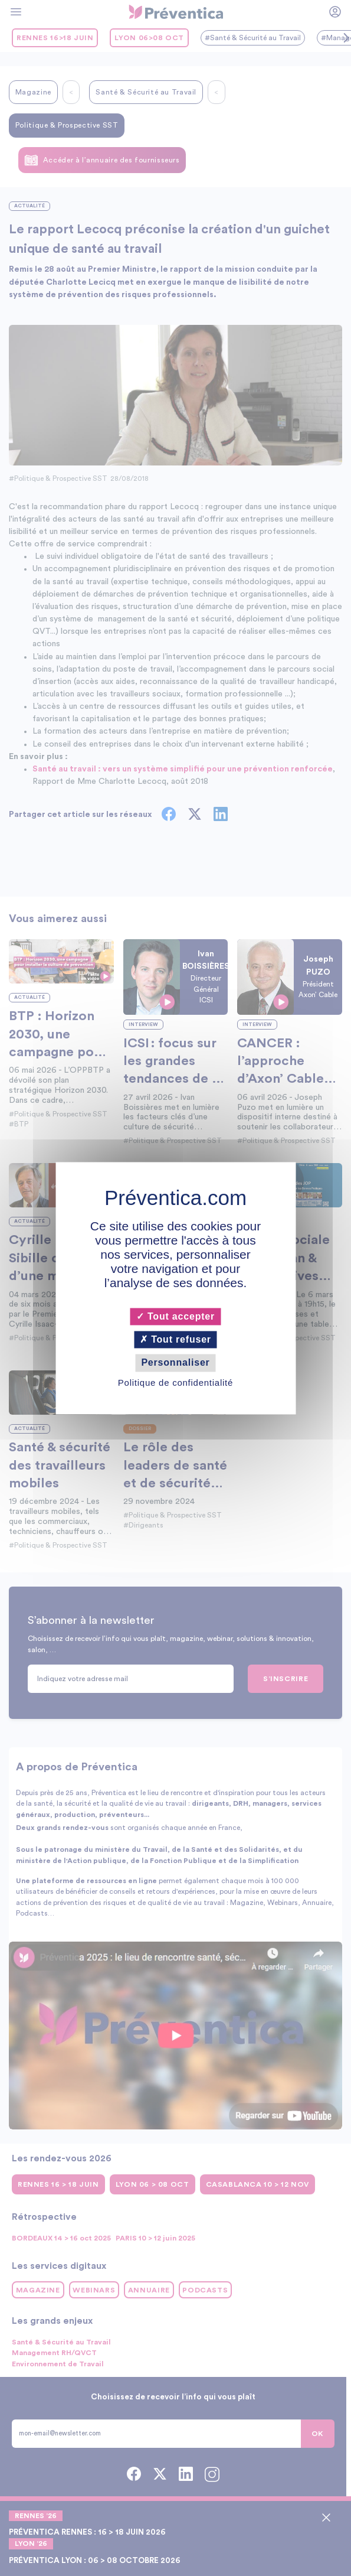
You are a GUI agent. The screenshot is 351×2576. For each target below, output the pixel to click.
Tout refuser (175, 1340)
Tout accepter (175, 1316)
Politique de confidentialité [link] (175, 1382)
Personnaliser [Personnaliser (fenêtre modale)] (175, 1363)
